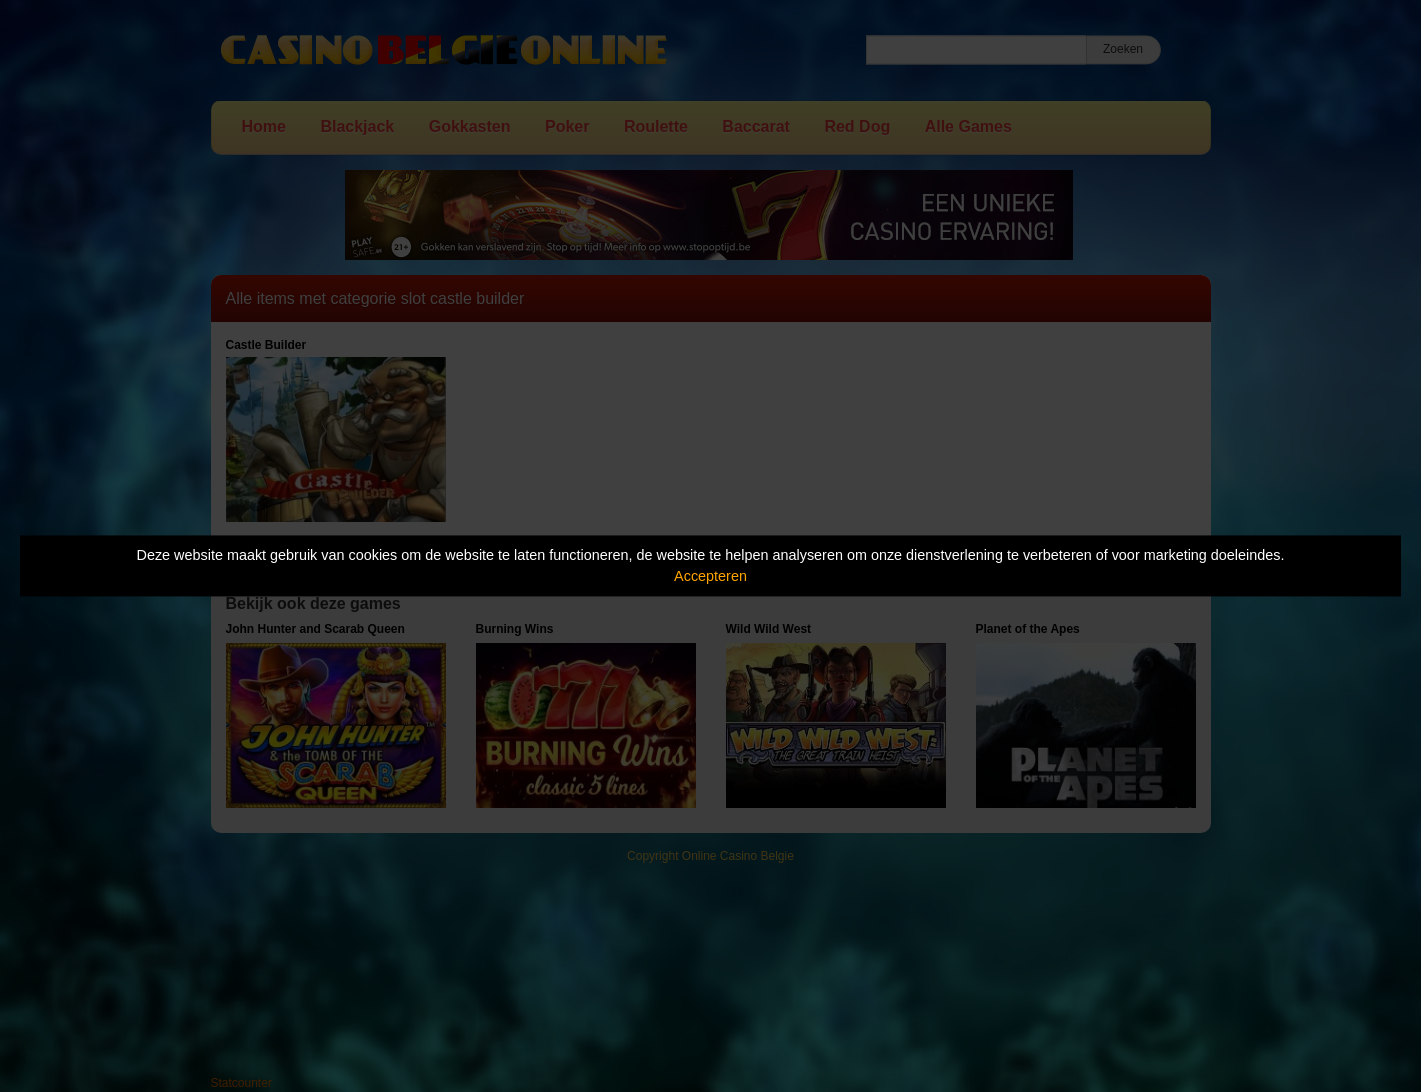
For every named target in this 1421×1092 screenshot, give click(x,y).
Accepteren (710, 576)
